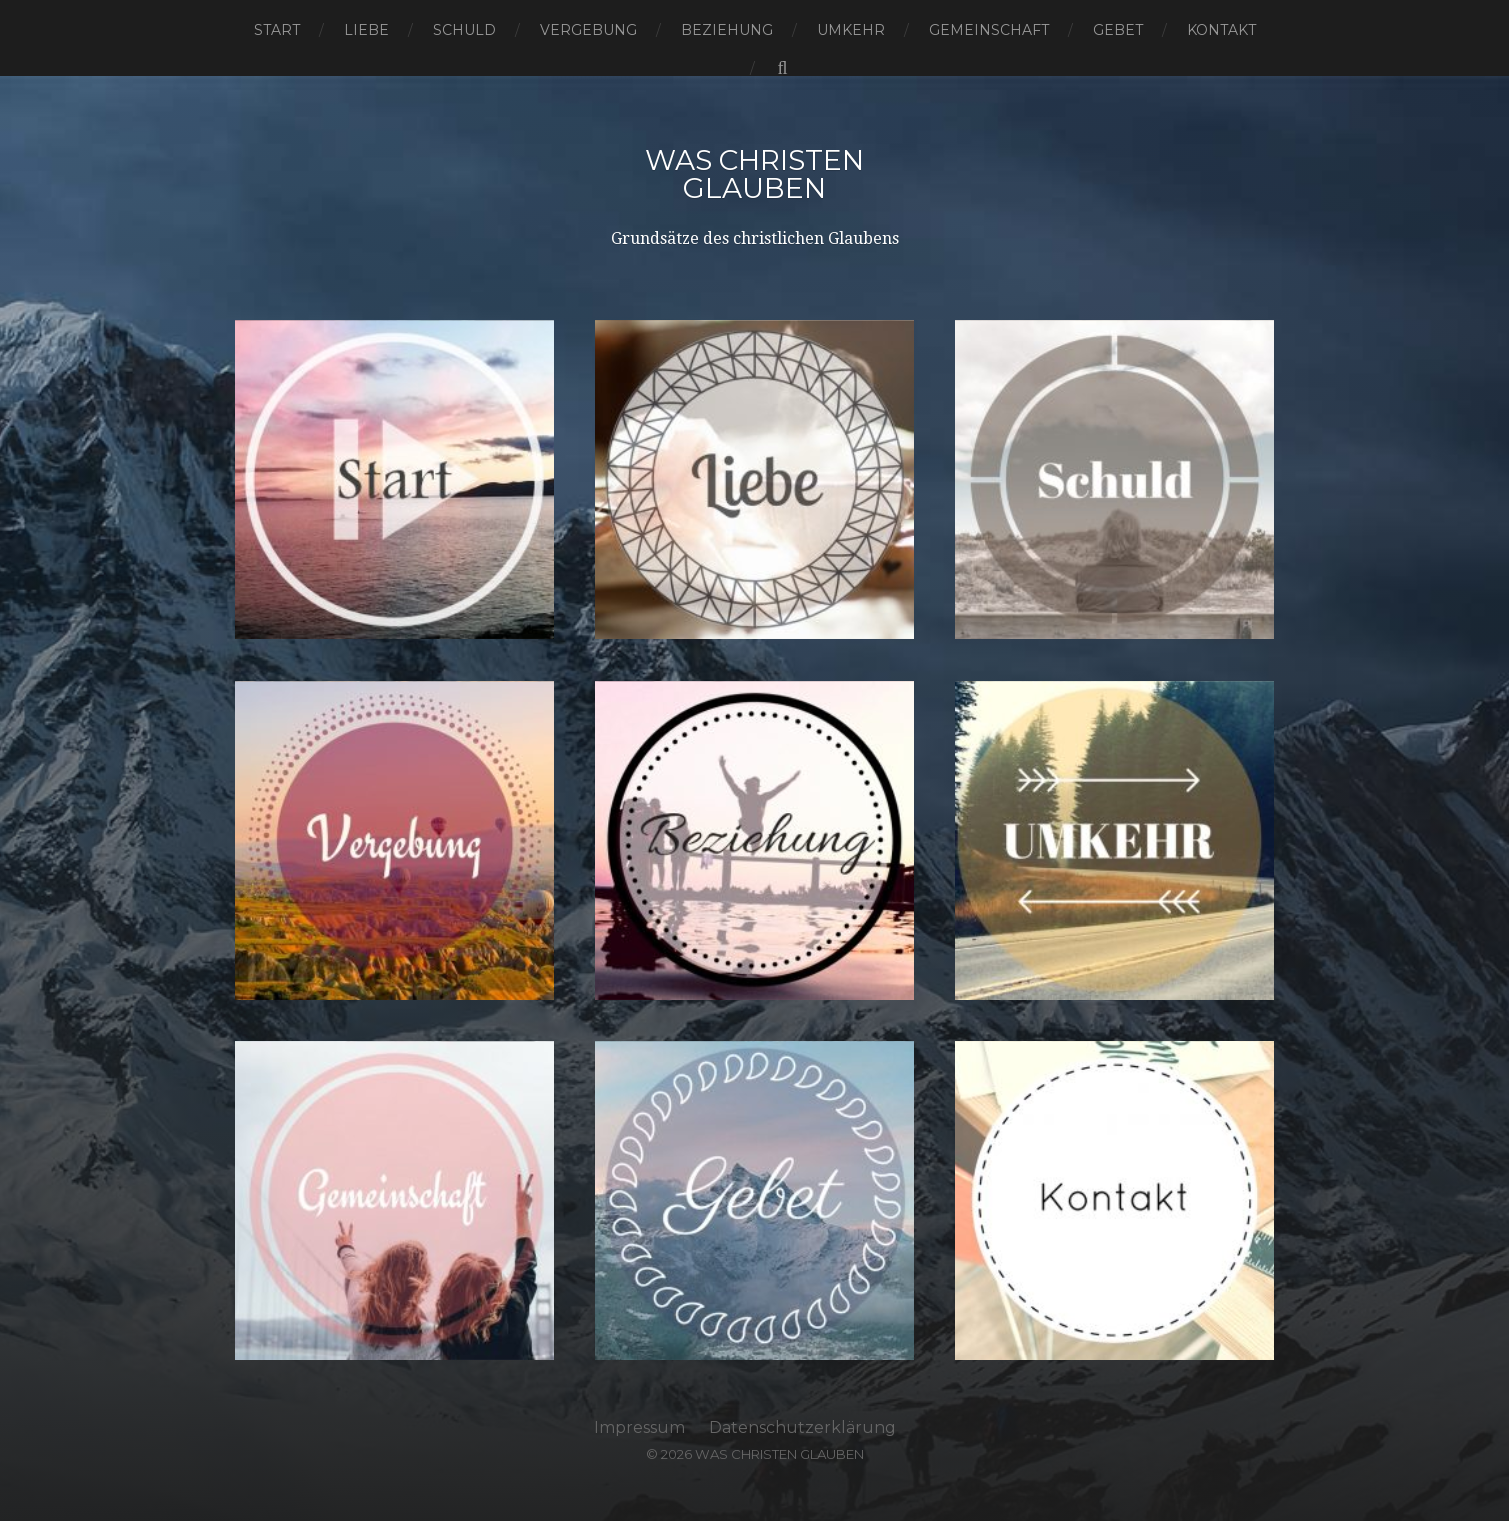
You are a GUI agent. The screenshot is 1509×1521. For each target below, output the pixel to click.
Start (277, 30)
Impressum (639, 1427)
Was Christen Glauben (754, 174)
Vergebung (588, 30)
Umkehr (851, 30)
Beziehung (727, 30)
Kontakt (1221, 30)
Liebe (366, 30)
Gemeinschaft (989, 30)
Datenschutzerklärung (802, 1427)
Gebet (1118, 30)
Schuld (464, 30)
